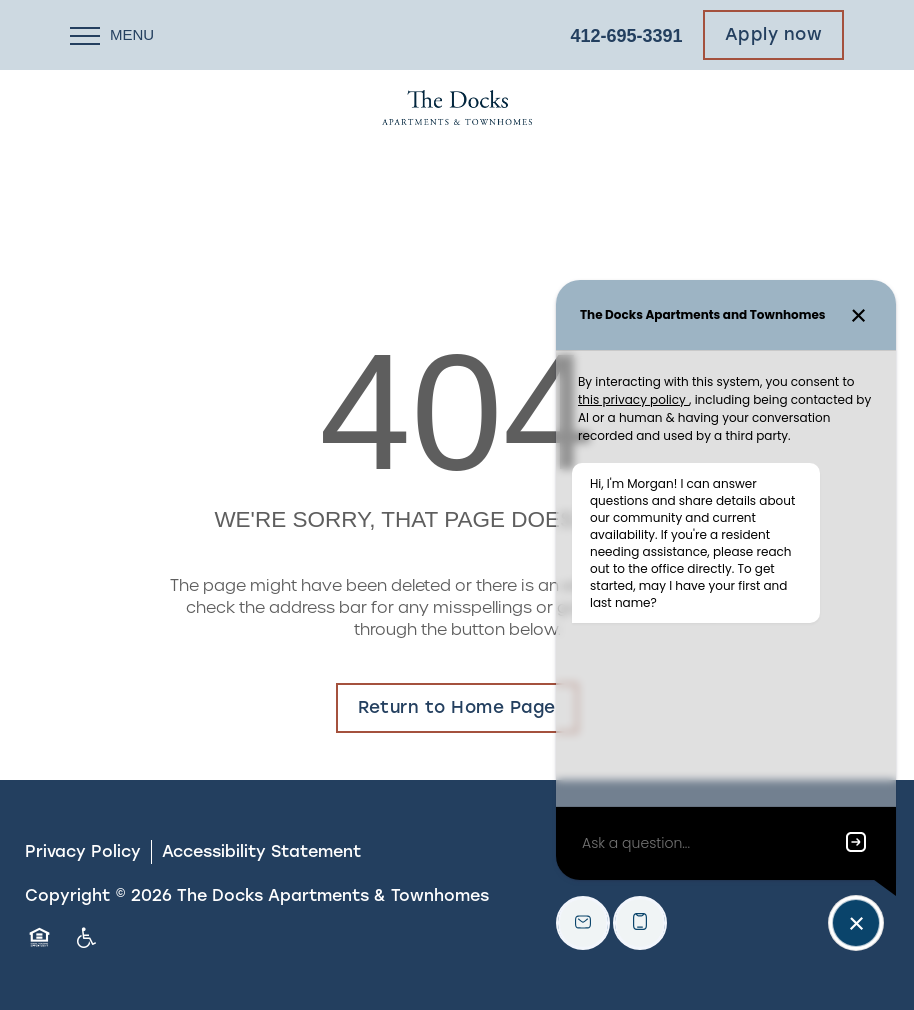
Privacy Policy (83, 851)
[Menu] (112, 35)
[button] (774, 35)
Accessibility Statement (261, 851)
